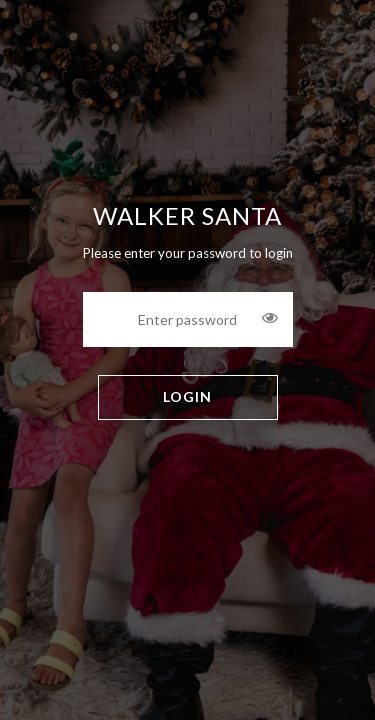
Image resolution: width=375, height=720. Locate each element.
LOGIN (187, 396)
